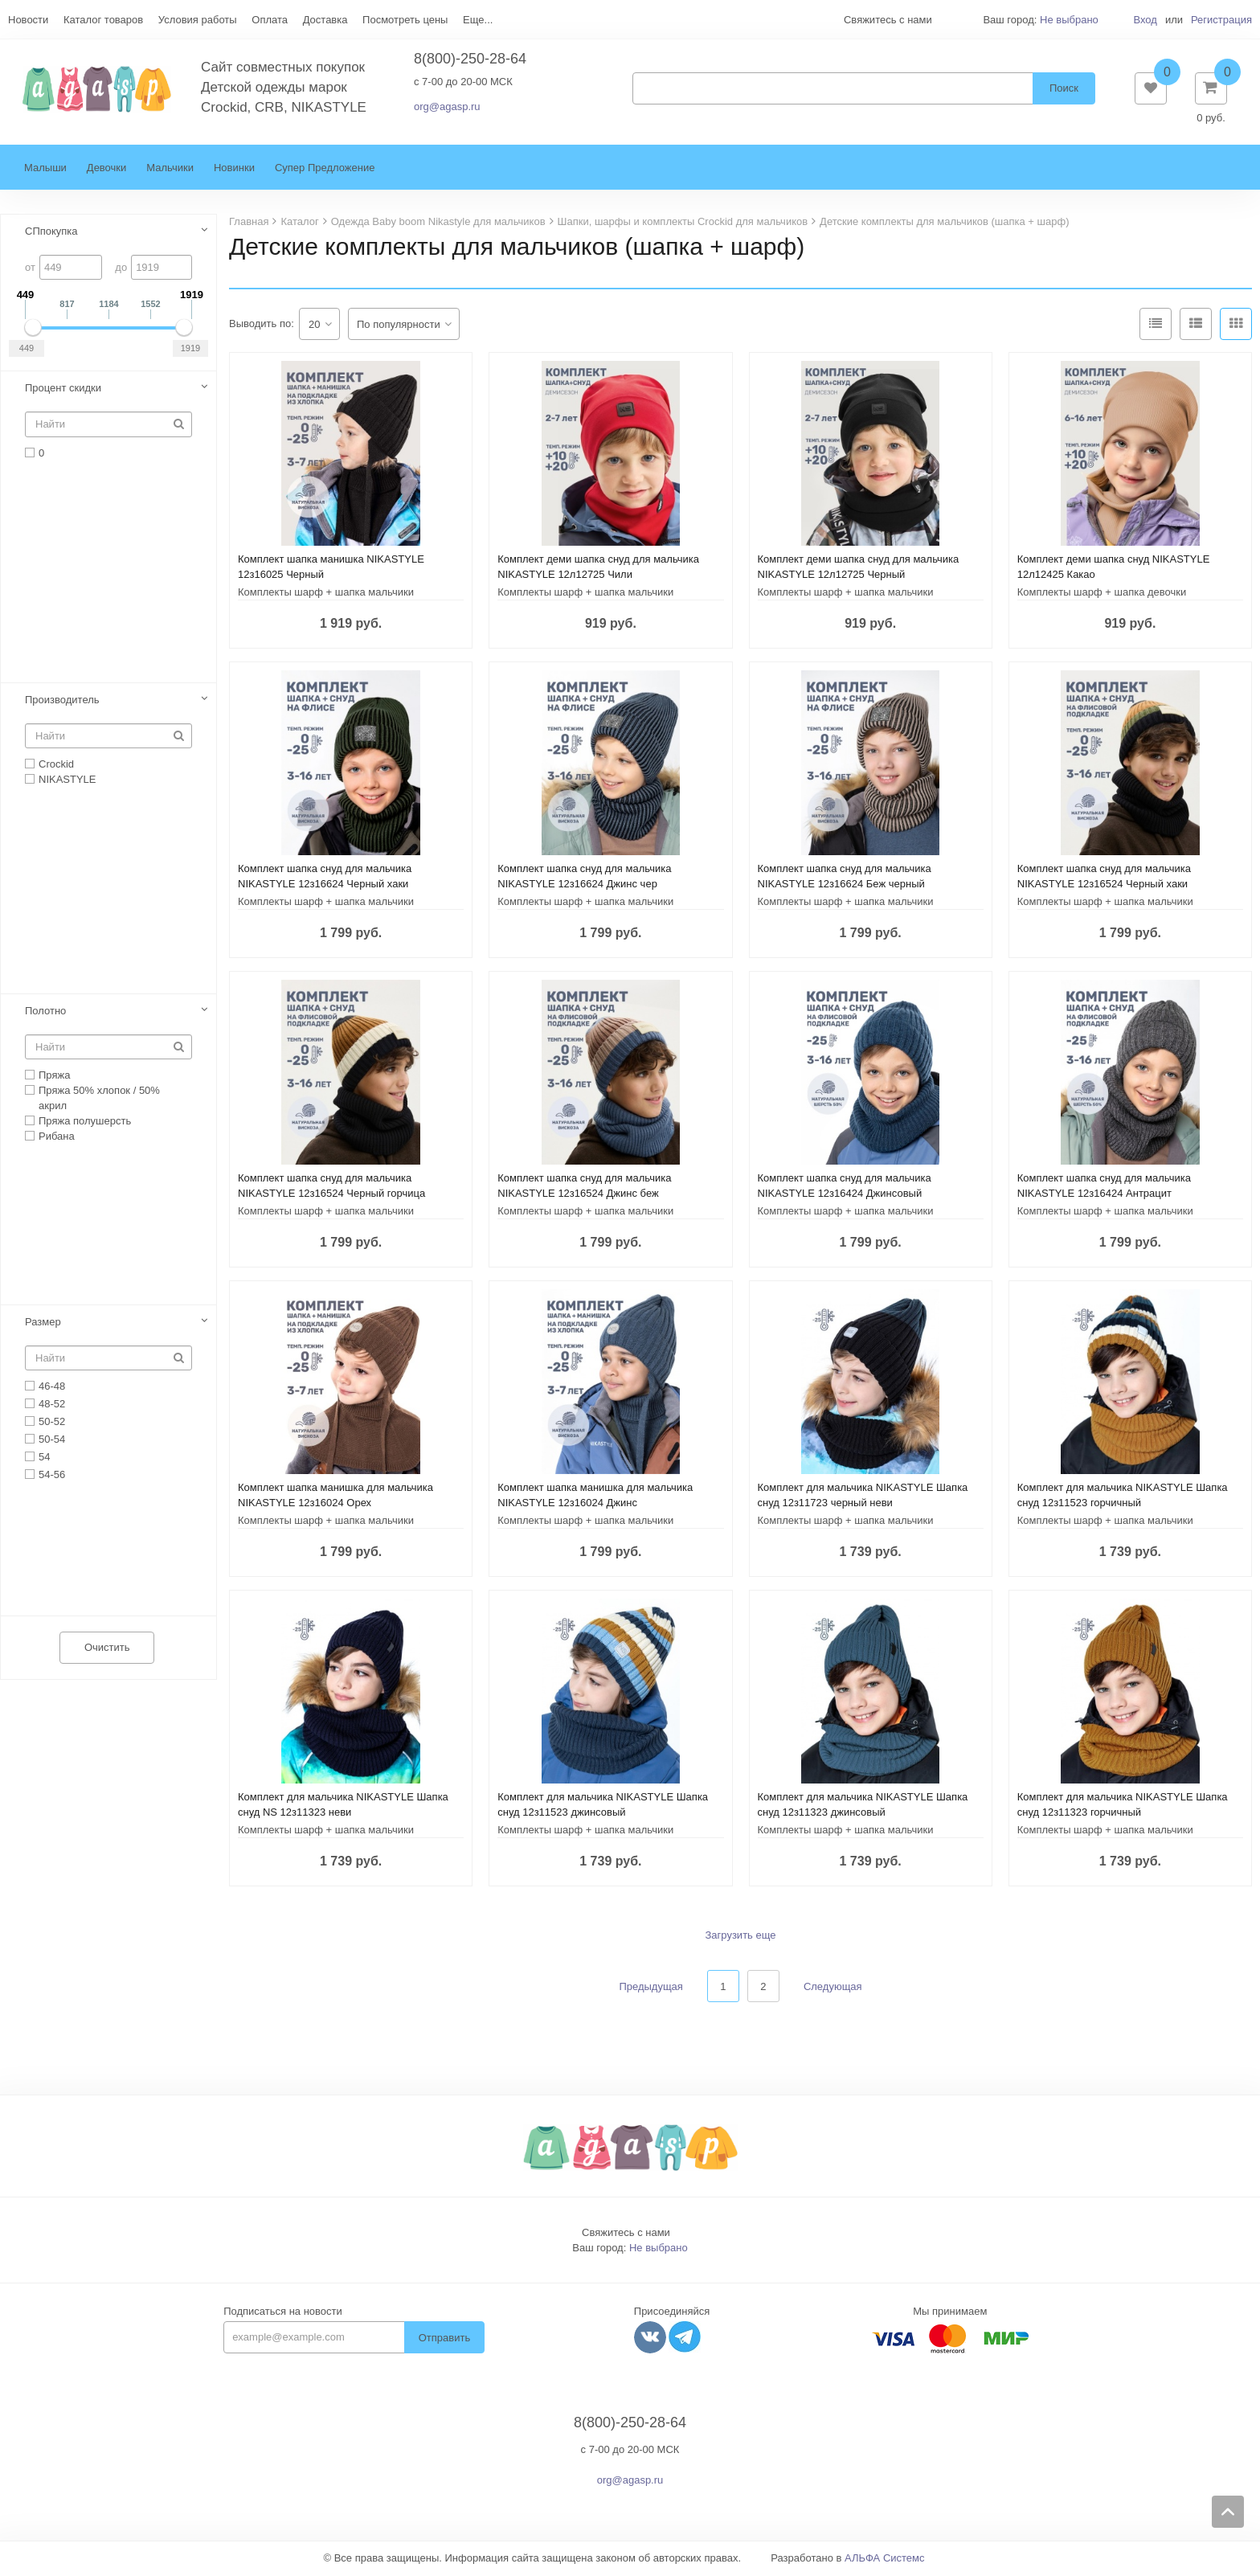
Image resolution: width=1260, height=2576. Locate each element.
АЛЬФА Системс (885, 2560)
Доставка (325, 20)
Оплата (270, 20)
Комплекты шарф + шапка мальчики (326, 594)
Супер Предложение (325, 170)
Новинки (234, 170)
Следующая (833, 1989)
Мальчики (170, 170)
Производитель (62, 701)
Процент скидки (63, 390)
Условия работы (197, 20)
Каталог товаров (103, 20)
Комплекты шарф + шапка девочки (1102, 594)
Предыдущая (651, 1989)
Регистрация (1221, 20)
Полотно (45, 1012)
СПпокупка (51, 233)
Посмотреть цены (405, 20)
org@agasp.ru (447, 108)
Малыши (45, 170)
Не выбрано (1069, 20)
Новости (28, 20)
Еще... (478, 20)
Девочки (106, 170)
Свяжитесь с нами (626, 2235)
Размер (43, 1323)
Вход (1144, 20)
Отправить (444, 2339)
